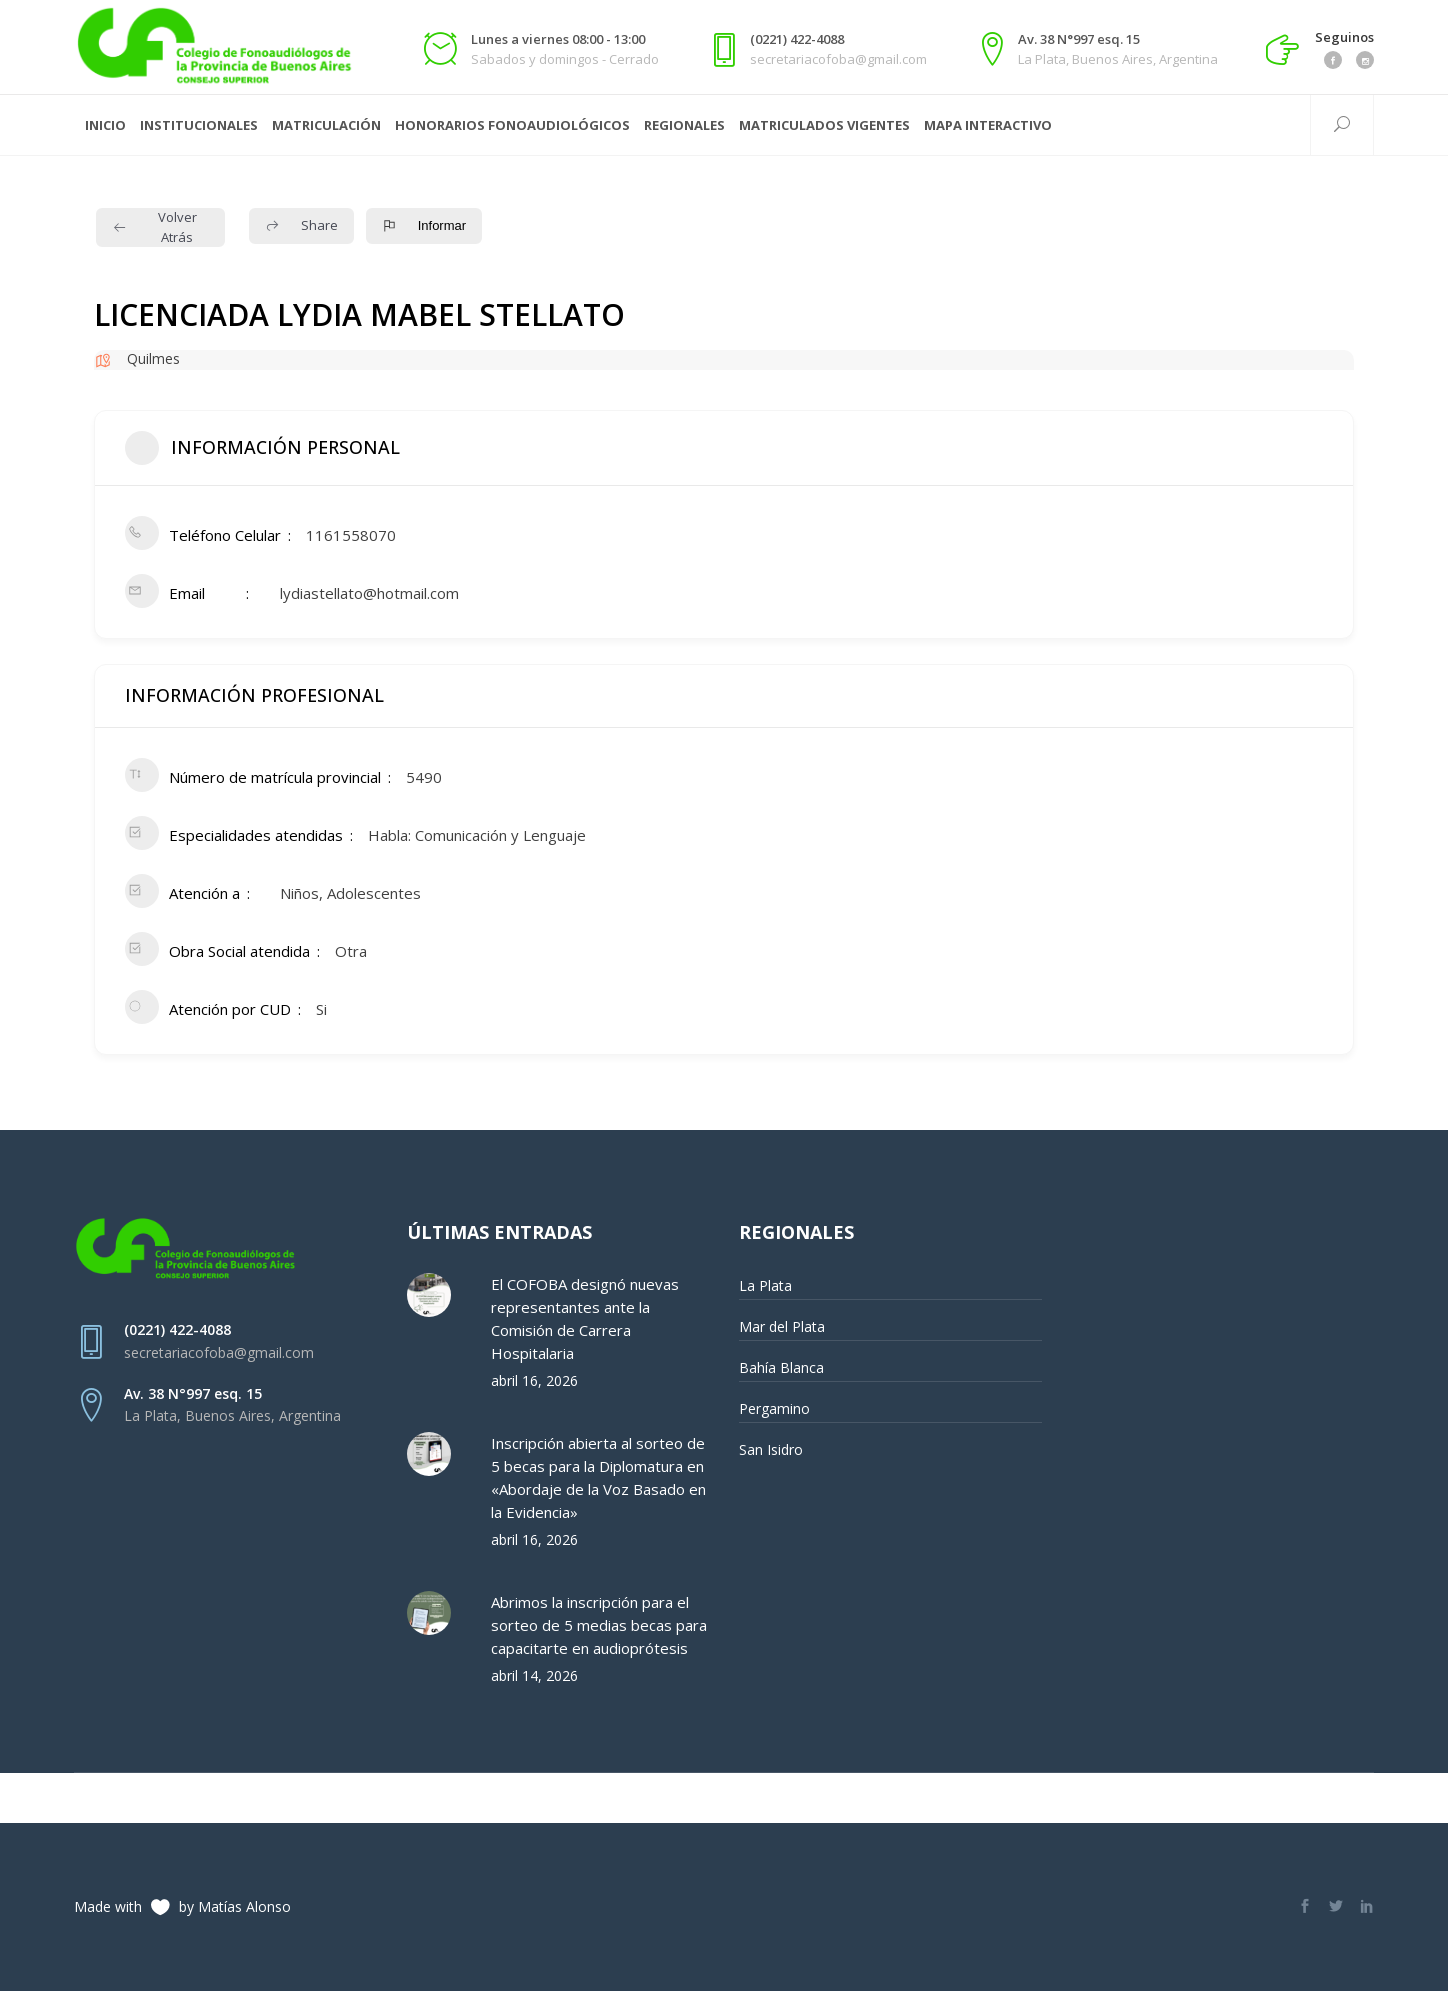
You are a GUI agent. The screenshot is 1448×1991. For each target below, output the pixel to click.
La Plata (765, 1285)
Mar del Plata (782, 1326)
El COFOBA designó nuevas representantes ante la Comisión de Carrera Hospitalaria (585, 1318)
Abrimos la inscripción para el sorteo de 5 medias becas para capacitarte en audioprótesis (599, 1625)
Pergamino (774, 1408)
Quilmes (153, 358)
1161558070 (351, 535)
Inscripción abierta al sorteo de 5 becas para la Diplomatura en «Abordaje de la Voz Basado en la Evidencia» (598, 1477)
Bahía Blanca (781, 1367)
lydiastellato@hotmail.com (369, 593)
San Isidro (771, 1449)
